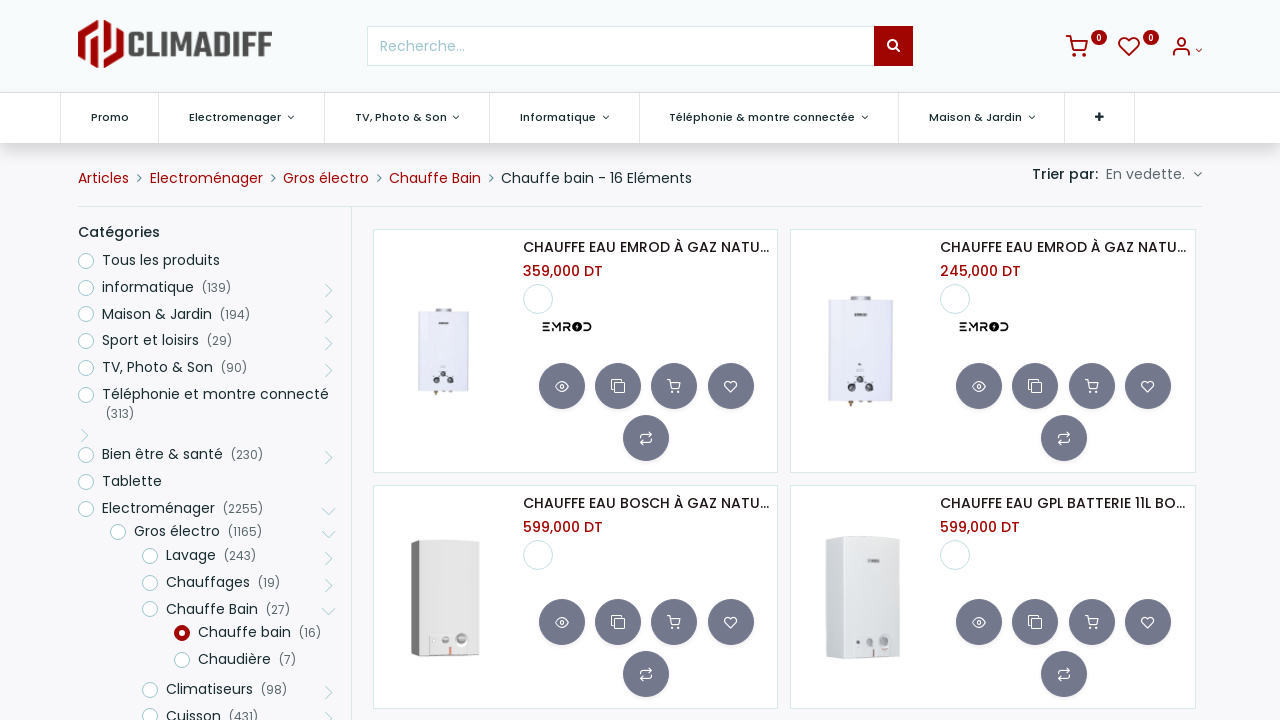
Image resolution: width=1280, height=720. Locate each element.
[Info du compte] (1186, 50)
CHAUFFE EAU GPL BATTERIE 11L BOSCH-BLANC (1063, 503)
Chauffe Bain (435, 178)
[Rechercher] (893, 46)
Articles (103, 178)
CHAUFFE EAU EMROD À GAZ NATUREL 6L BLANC (1063, 247)
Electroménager (206, 178)
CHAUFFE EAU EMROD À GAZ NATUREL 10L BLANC (646, 247)
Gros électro (326, 178)
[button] (1118, 117)
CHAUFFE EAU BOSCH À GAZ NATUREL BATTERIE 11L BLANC (646, 503)
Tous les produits (161, 260)
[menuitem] (128, 117)
